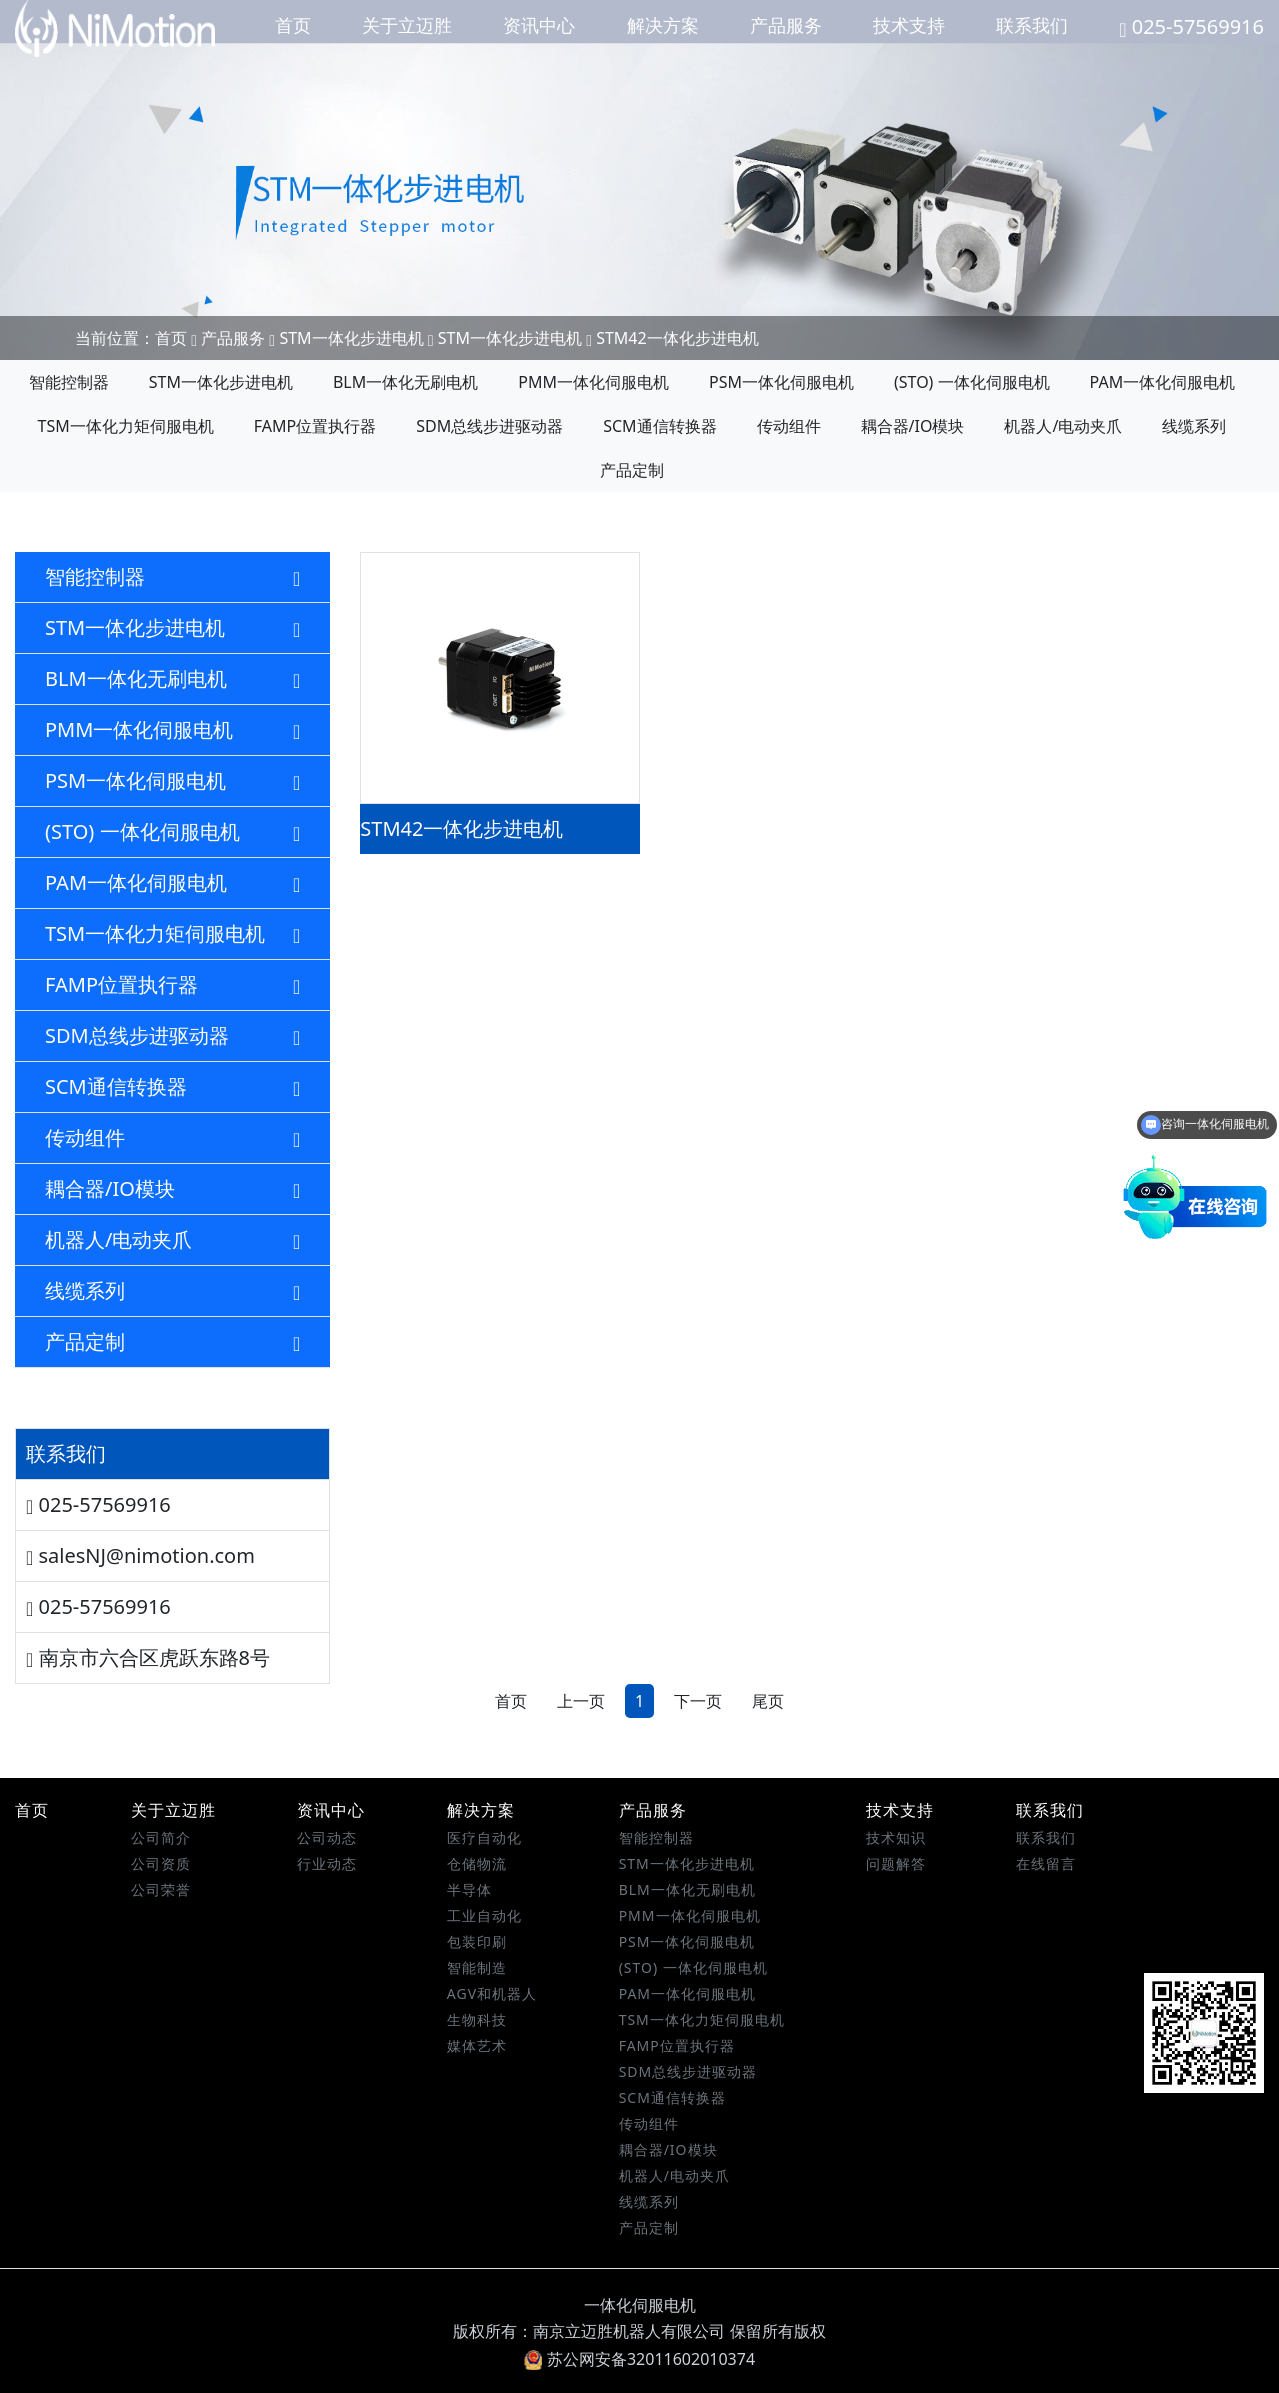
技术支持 (909, 25)
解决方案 (663, 25)
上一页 (581, 1701)
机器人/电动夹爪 (1063, 426)
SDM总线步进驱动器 (489, 426)
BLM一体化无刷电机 (405, 382)
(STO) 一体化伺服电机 (972, 382)
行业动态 (327, 1863)
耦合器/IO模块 (913, 426)
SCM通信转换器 (659, 426)
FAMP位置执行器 (315, 426)
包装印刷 (477, 1941)
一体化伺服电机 (640, 2305)
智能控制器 (69, 382)
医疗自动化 (484, 1837)
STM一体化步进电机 (351, 338)
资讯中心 (539, 25)
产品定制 (632, 470)
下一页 (698, 1701)
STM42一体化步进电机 (677, 338)
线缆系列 (1194, 426)
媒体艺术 (477, 2045)
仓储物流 (477, 1863)
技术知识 (896, 1837)
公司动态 (327, 1837)
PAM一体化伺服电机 (1163, 382)
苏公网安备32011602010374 (639, 2359)
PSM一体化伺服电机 (781, 382)
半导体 (469, 1889)
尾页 (768, 1701)
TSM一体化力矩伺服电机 (126, 426)
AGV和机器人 (492, 1993)
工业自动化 (484, 1915)
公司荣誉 (161, 1889)
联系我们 (1032, 25)
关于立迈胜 (407, 25)
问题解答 (896, 1863)
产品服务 (786, 25)
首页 (293, 25)
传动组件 (789, 426)
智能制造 (477, 1967)
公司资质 (161, 1863)
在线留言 (1046, 1863)
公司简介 (161, 1837)
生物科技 (477, 2019)
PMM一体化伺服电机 (593, 382)
